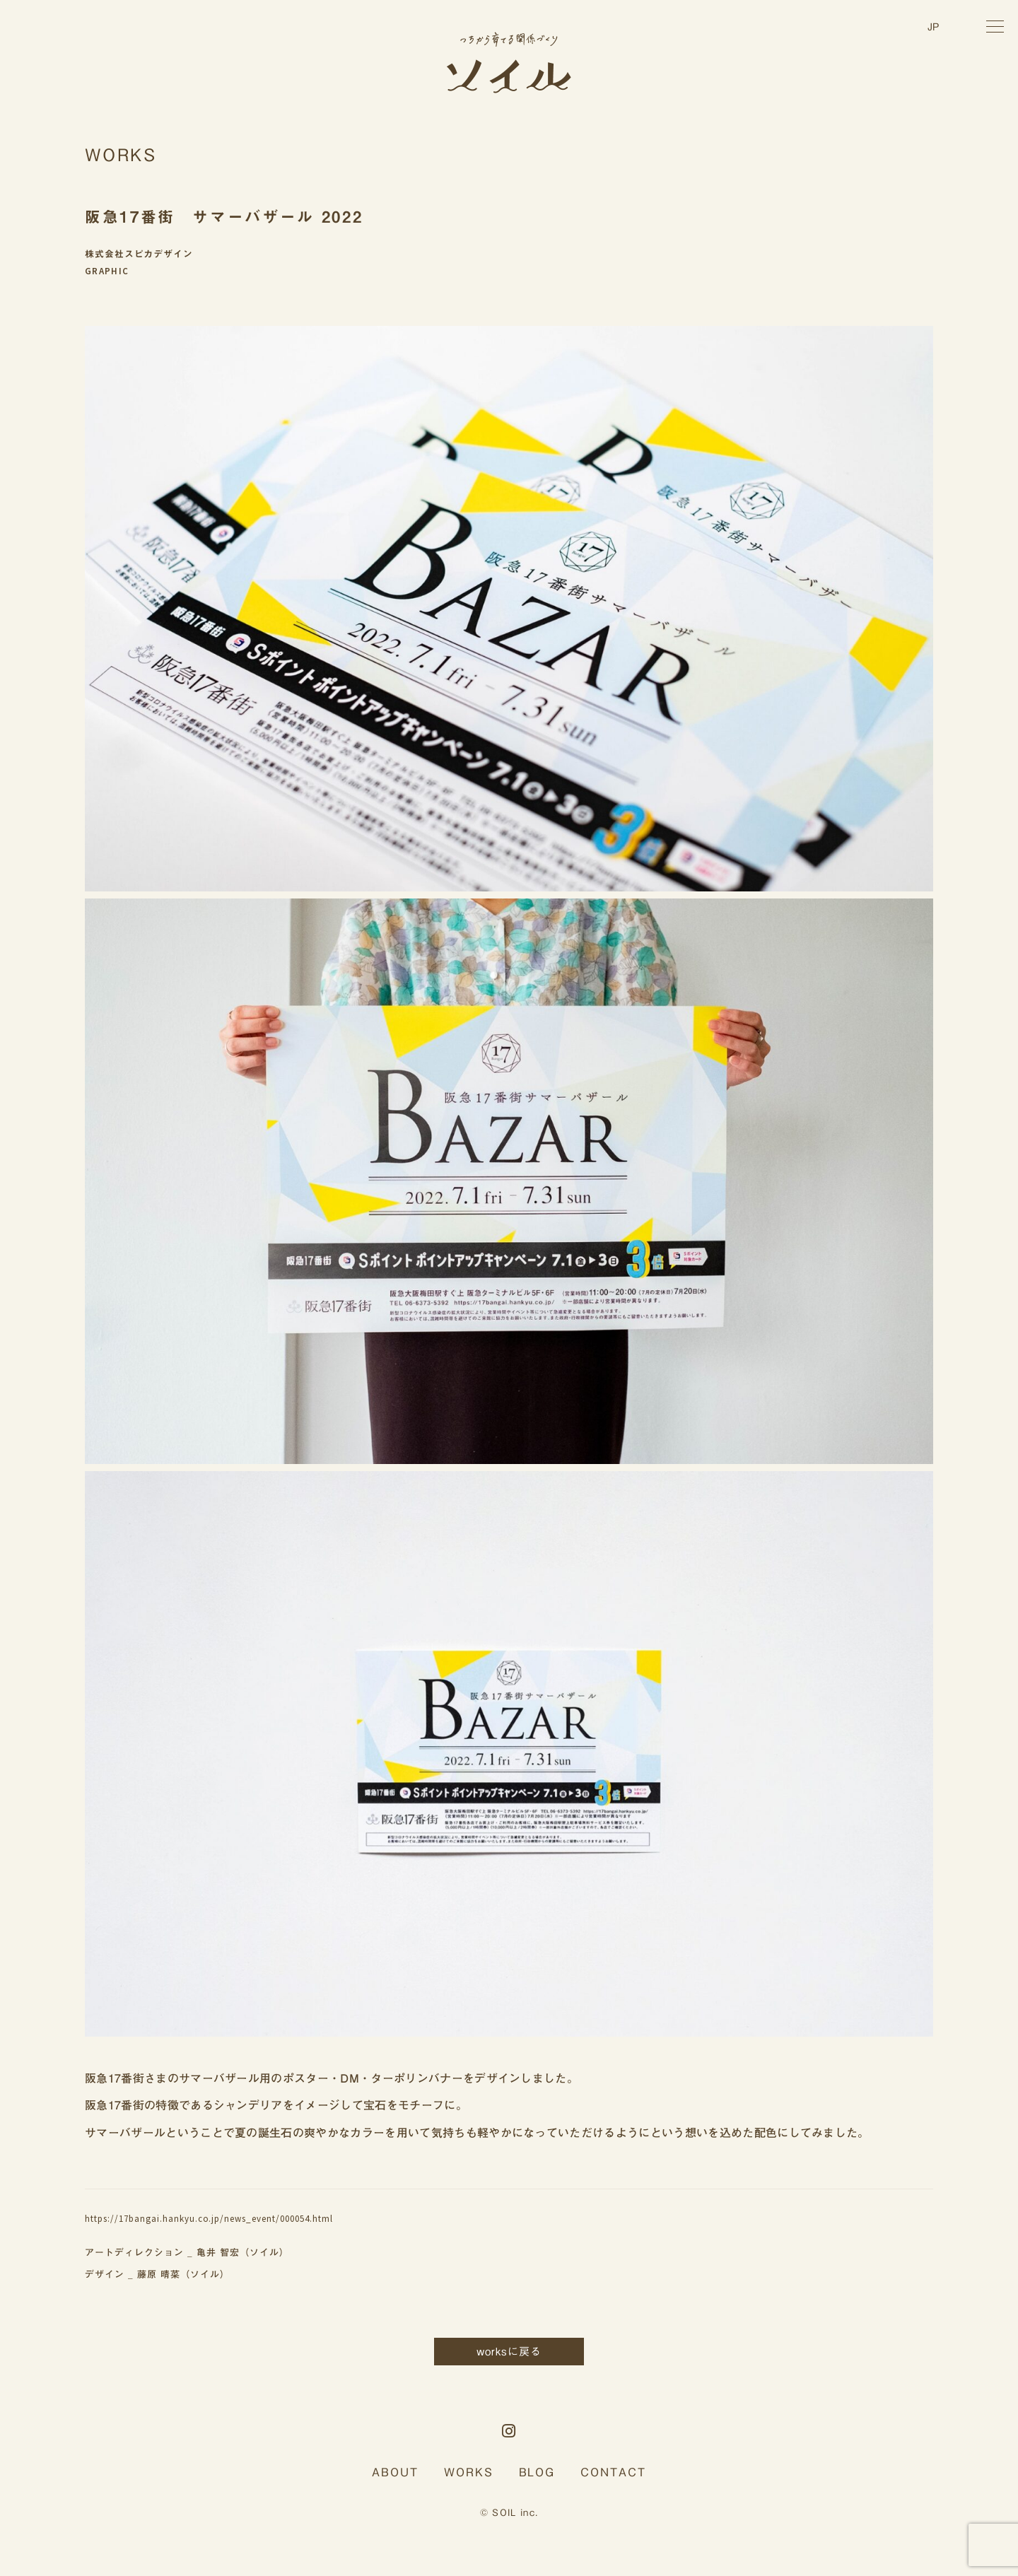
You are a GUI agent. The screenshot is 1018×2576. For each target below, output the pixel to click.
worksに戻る (509, 2351)
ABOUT (395, 2472)
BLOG (537, 2472)
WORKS (468, 2472)
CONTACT (612, 2472)
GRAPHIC (107, 271)
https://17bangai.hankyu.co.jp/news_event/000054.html (209, 2219)
